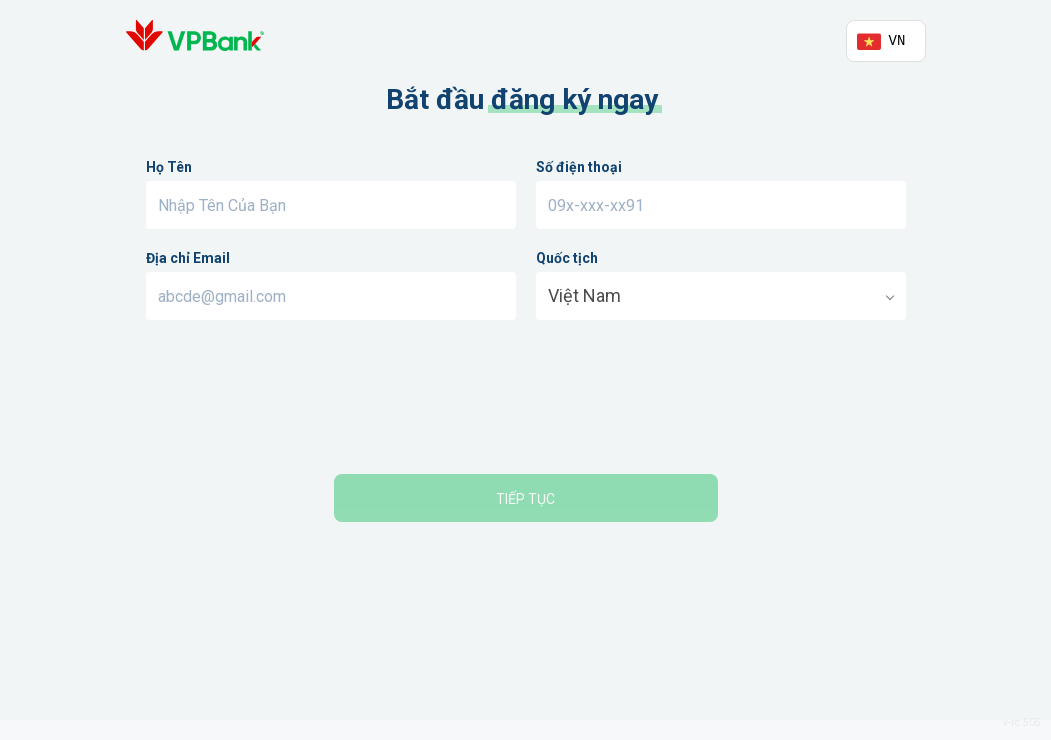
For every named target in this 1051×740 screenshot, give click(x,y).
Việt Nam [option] (584, 295)
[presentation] (526, 400)
